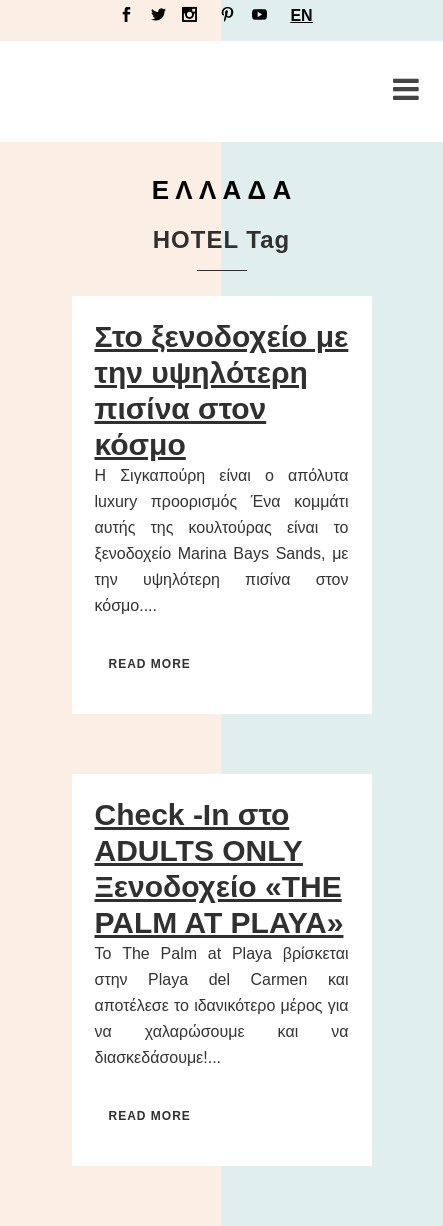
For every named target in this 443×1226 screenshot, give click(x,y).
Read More (150, 664)
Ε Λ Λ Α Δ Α (222, 190)
